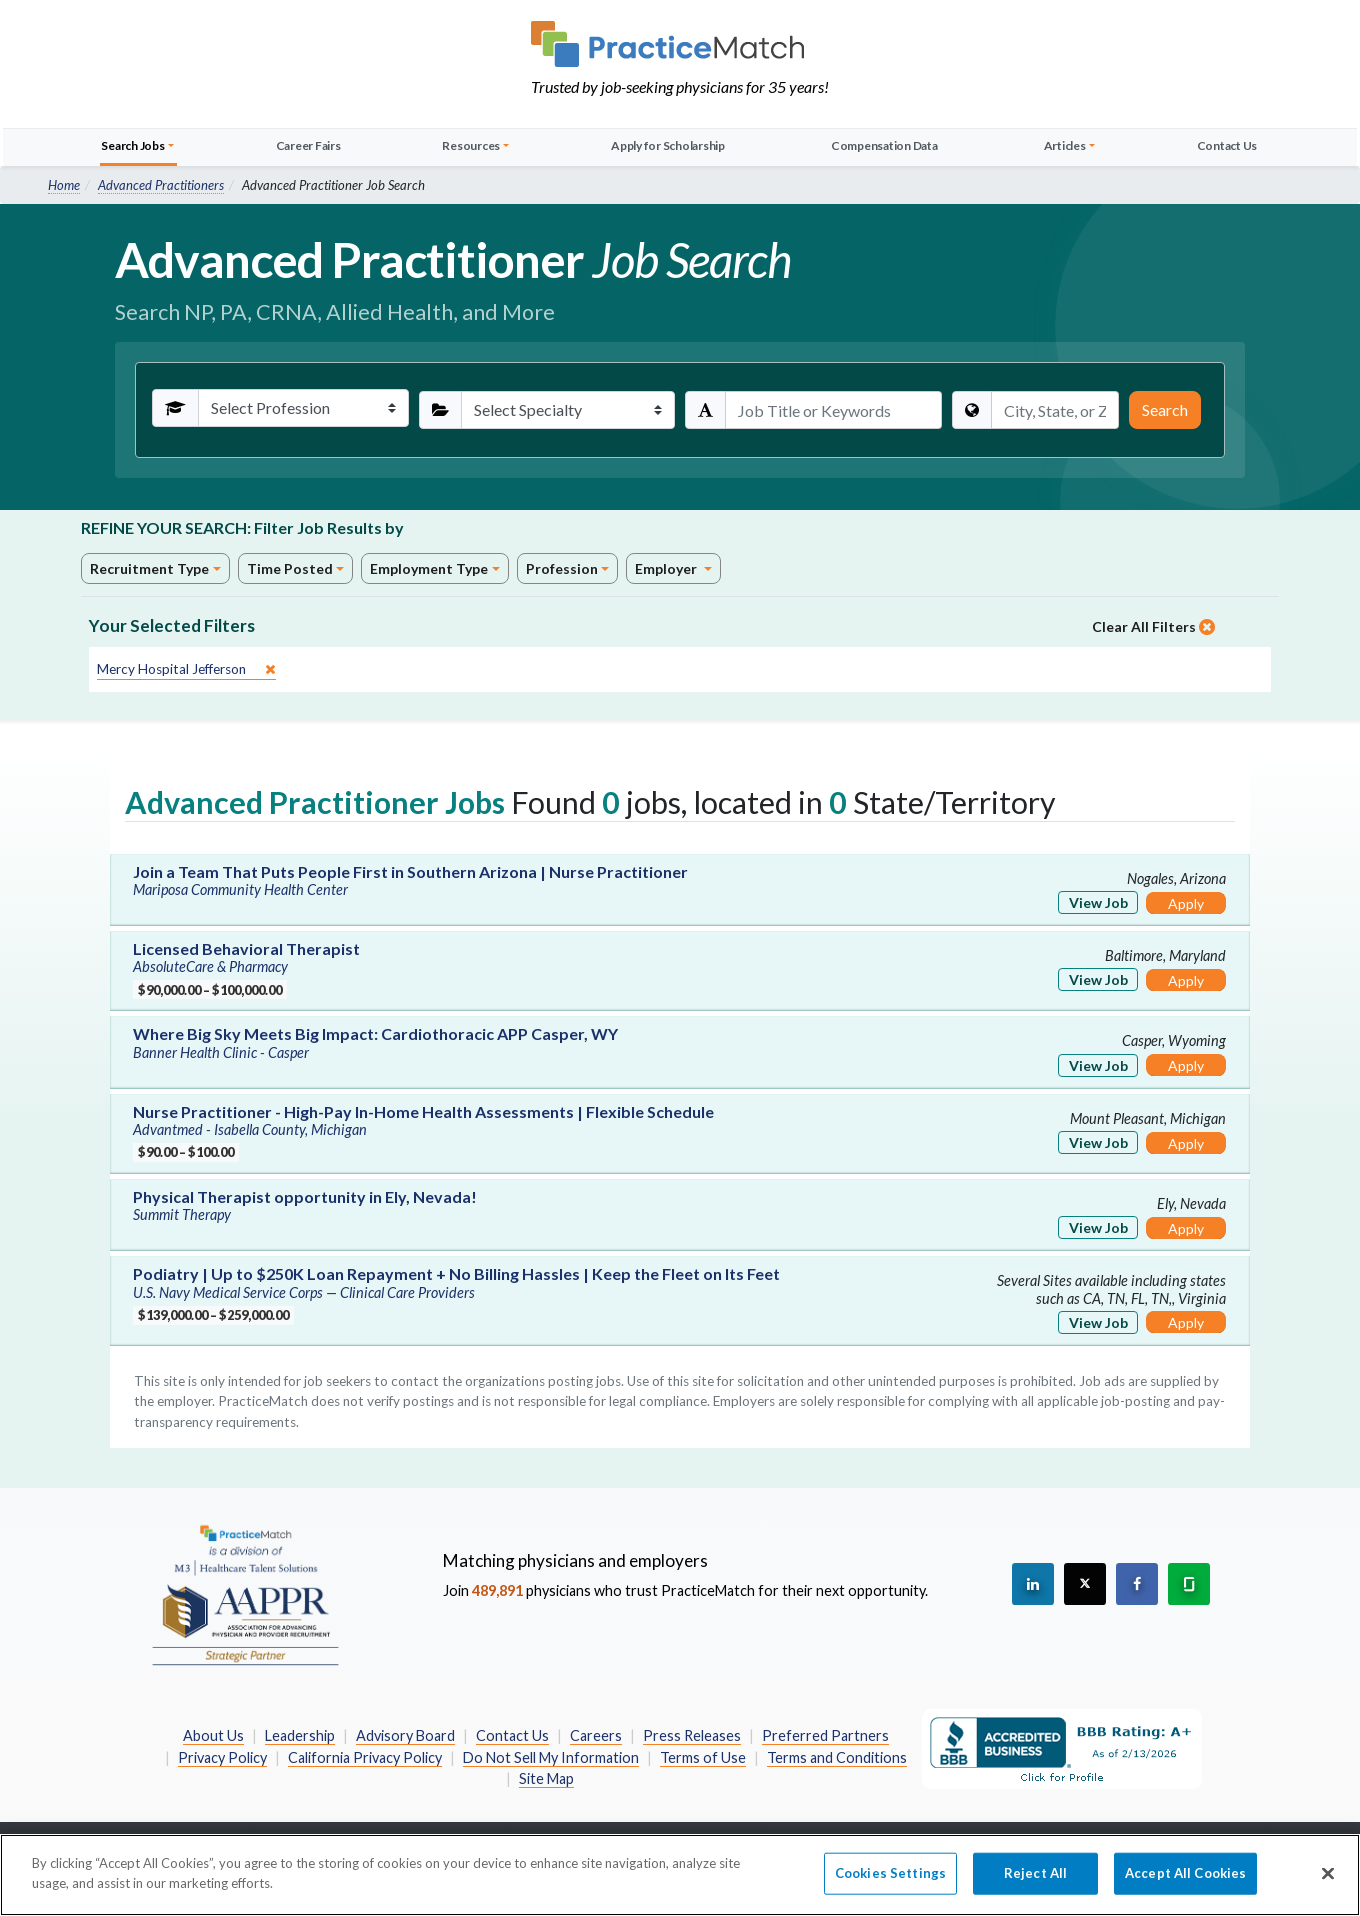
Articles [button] (1065, 145)
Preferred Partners (825, 1735)
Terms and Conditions (837, 1757)
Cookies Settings (890, 1884)
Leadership (300, 1735)
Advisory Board (405, 1735)
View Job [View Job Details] (1098, 902)
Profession (562, 568)
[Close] (1328, 1885)
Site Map (546, 1778)
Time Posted (290, 568)
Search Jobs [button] (132, 145)
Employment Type (429, 568)
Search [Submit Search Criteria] (1165, 409)
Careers (596, 1735)
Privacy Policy (222, 1757)
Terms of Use (703, 1757)
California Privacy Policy (365, 1757)
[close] (186, 669)
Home (64, 185)
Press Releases (692, 1735)
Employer (667, 568)
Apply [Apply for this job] (1186, 903)
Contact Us (1227, 145)
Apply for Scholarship (668, 145)
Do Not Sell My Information (551, 1757)
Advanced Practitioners (161, 185)
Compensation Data (884, 145)
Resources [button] (471, 145)
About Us (213, 1735)
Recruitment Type (149, 568)
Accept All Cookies (1185, 1884)
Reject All (1035, 1884)
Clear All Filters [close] (1153, 626)
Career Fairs (308, 145)
